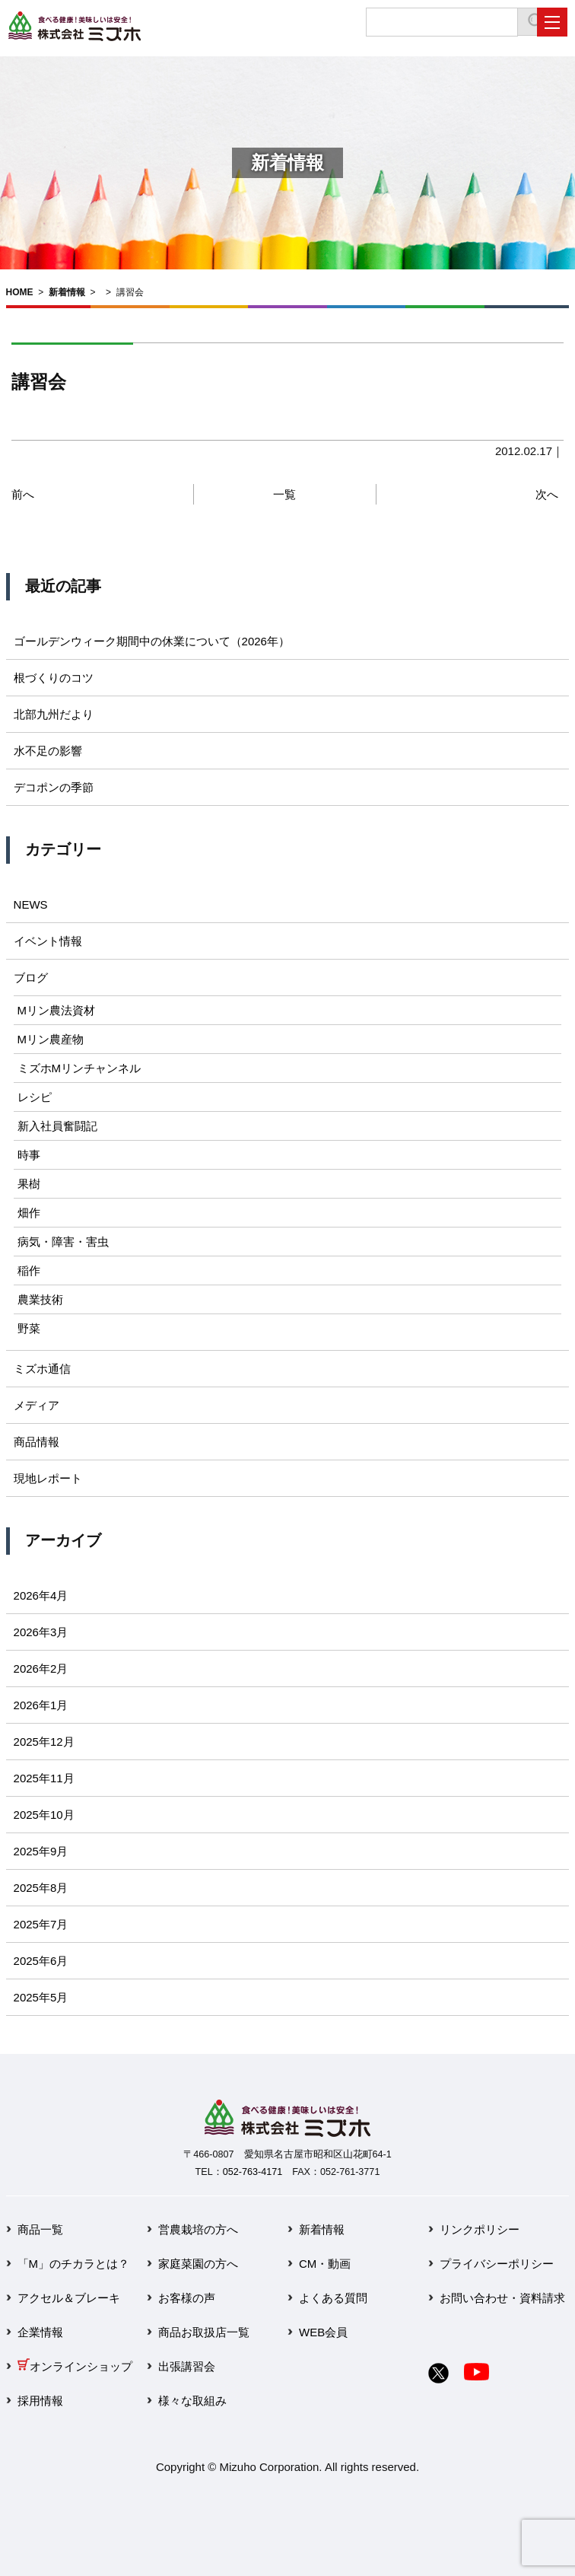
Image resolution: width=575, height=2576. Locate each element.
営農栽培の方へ (198, 2229)
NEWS (31, 904)
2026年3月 (41, 1632)
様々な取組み (192, 2400)
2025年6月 (41, 1960)
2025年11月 (44, 1778)
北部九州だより (54, 714)
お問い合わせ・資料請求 (502, 2297)
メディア (36, 1405)
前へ (22, 494)
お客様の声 (186, 2297)
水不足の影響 (48, 750)
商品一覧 (40, 2229)
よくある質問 (333, 2297)
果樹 (28, 1183)
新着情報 (67, 292)
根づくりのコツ (54, 677)
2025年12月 (44, 1741)
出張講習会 (186, 2366)
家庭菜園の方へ (198, 2263)
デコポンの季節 (54, 787)
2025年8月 (41, 1887)
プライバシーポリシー (497, 2263)
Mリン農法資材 (56, 1010)
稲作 (28, 1270)
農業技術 (40, 1299)
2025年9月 (41, 1851)
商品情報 (36, 1441)
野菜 (28, 1328)
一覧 (284, 494)
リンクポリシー (479, 2229)
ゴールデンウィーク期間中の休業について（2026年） (152, 641)
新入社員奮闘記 (57, 1125)
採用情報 (40, 2400)
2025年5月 (41, 1997)
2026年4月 (41, 1595)
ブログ (31, 977)
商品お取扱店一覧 (203, 2332)
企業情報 (40, 2332)
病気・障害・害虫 (63, 1241)
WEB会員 (323, 2332)
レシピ (34, 1097)
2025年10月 (44, 1814)
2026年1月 (41, 1705)
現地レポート (48, 1478)
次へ (546, 494)
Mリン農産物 (50, 1039)
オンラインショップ (74, 2366)
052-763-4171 (252, 2172)
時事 (28, 1154)
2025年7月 (41, 1924)
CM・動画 (325, 2263)
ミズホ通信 (42, 1368)
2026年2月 (41, 1668)
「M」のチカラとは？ (73, 2263)
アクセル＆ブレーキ (68, 2297)
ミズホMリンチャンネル (79, 1068)
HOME (19, 292)
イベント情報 (48, 941)
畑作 (28, 1212)
